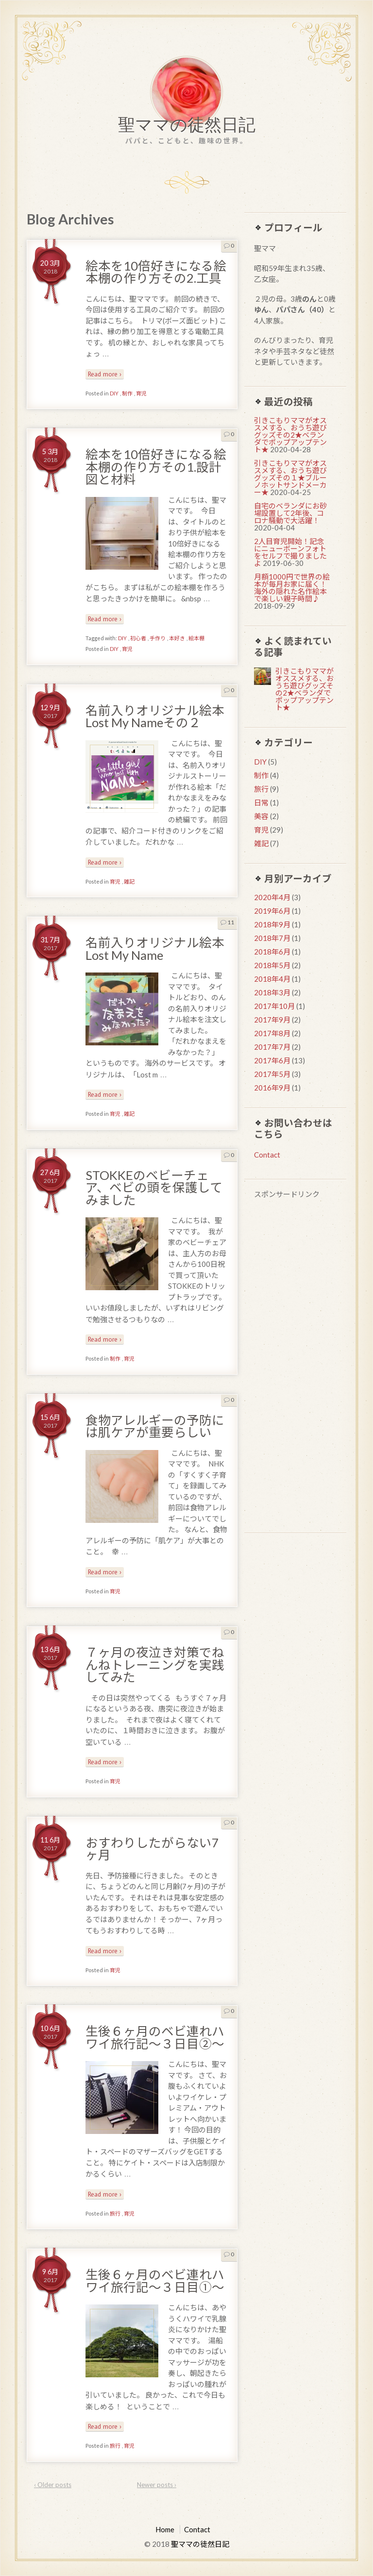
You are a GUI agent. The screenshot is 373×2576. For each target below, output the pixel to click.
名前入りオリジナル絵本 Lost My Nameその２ (161, 716)
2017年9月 (272, 1019)
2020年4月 (272, 897)
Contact (267, 1154)
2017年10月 (274, 1006)
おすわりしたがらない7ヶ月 (152, 1848)
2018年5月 (272, 965)
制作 (127, 393)
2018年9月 (272, 924)
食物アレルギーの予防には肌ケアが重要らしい (154, 1426)
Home (164, 2529)
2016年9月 (272, 1087)
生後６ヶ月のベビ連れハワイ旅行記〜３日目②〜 (154, 2037)
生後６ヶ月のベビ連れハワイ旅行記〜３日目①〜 (154, 2280)
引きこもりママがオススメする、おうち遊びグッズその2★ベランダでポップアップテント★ (290, 435)
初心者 (138, 638)
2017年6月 (272, 1060)
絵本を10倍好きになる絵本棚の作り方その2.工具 (155, 272)
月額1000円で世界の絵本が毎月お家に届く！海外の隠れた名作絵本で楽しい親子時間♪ (292, 587)
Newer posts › (156, 2485)
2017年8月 (272, 1033)
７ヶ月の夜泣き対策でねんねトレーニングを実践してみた (154, 1664)
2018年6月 (272, 951)
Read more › (104, 374)
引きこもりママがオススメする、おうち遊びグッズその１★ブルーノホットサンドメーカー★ (290, 477)
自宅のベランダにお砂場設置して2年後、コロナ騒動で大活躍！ (290, 513)
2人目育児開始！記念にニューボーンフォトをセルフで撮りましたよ (290, 552)
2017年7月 (272, 1046)
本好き (177, 638)
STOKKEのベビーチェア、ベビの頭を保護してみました (153, 1187)
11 (227, 922)
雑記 (129, 881)
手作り (158, 638)
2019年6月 (272, 910)
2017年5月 (272, 1074)
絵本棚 (196, 638)
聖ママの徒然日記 (186, 127)
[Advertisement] (295, 1367)
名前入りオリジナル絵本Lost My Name (154, 948)
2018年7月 (272, 938)
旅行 (115, 2213)
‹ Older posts (52, 2485)
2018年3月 (272, 992)
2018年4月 (272, 978)
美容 (261, 816)
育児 (141, 393)
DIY (114, 393)
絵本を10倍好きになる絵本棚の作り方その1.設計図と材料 (155, 466)
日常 (261, 802)
